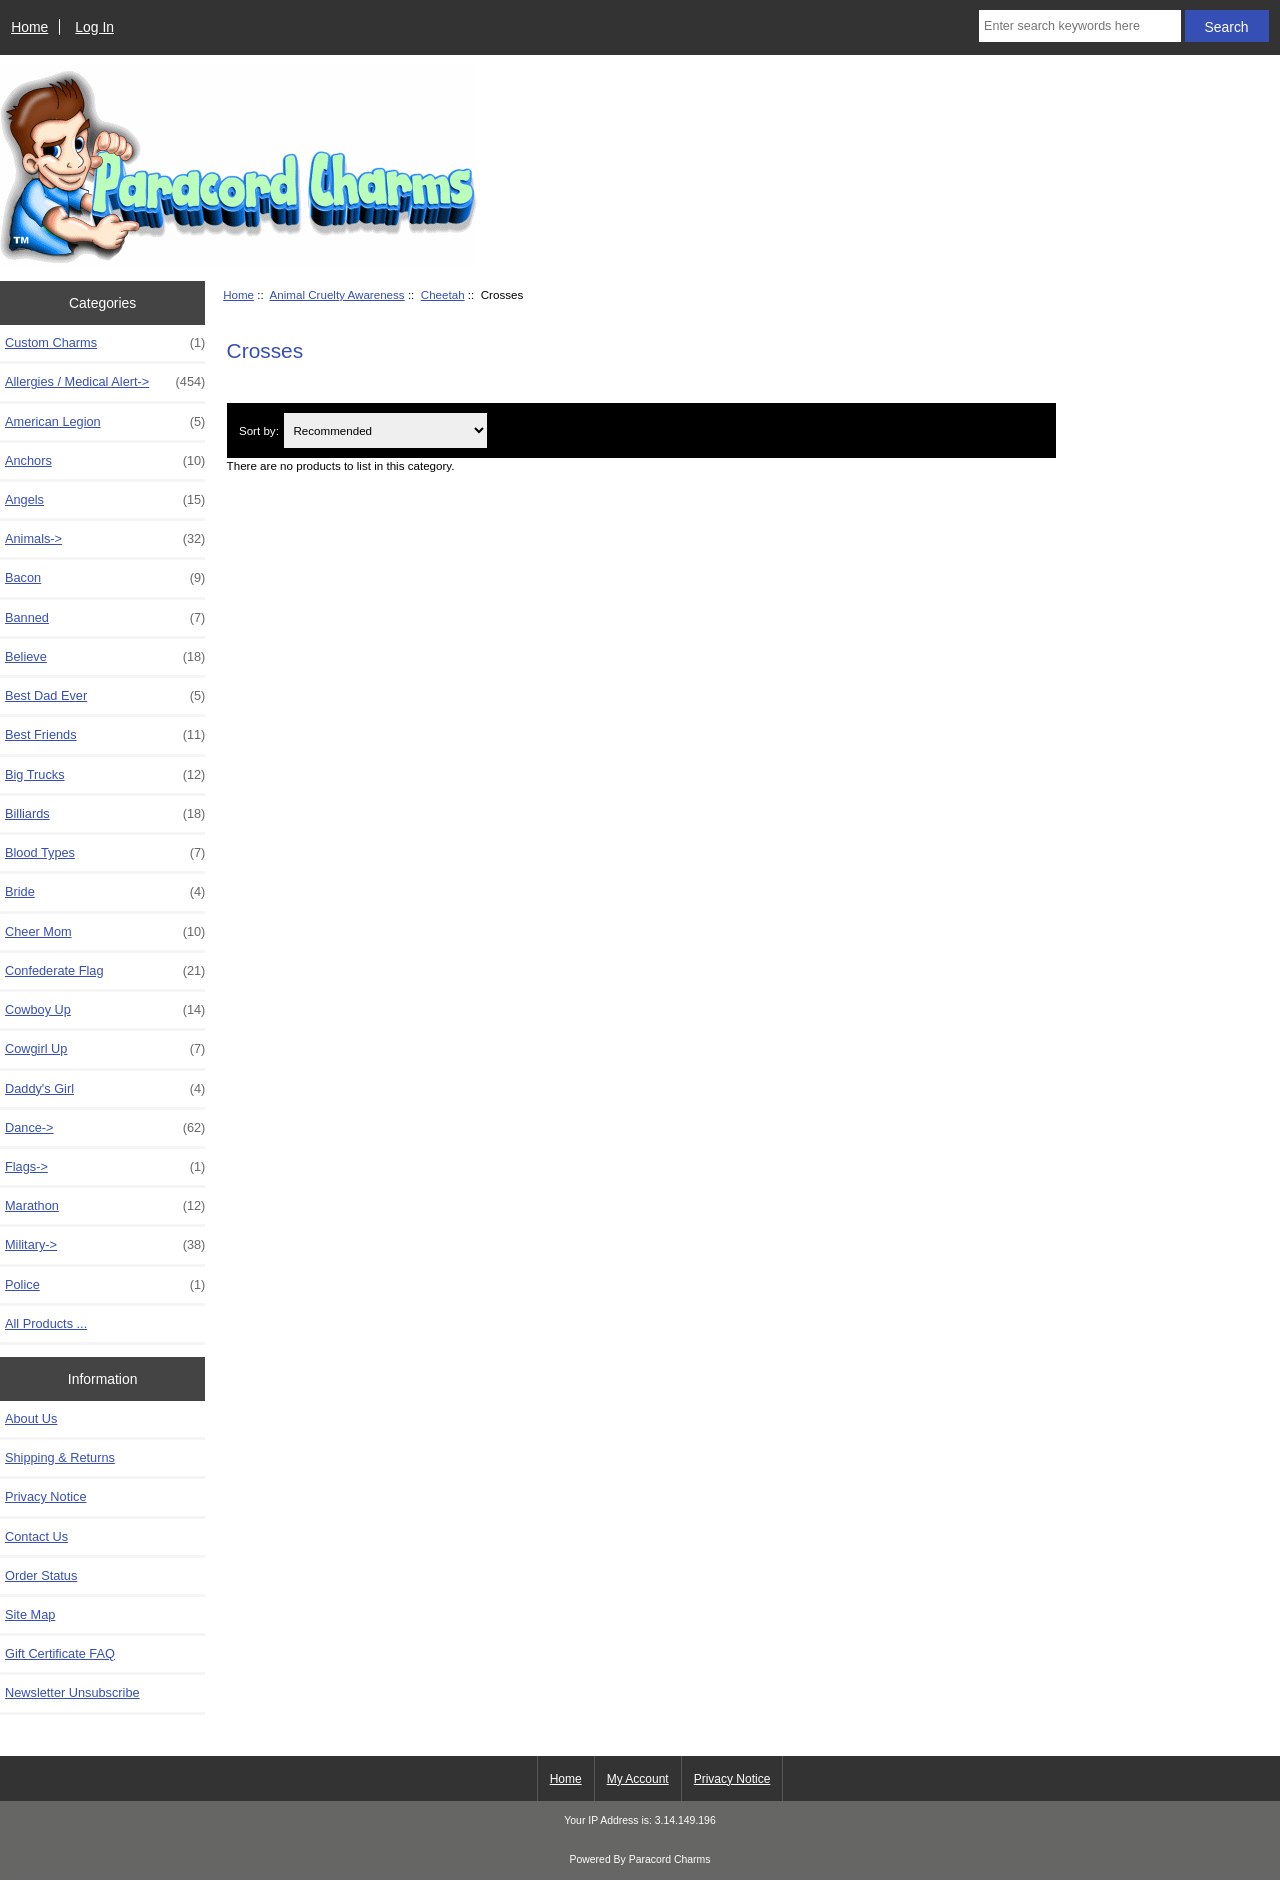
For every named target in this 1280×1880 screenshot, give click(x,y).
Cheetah (443, 294)
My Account (638, 1779)
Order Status (41, 1575)
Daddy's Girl (105, 1089)
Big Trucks (105, 775)
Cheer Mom (105, 932)
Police (105, 1285)
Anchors (105, 461)
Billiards (105, 814)
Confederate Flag (105, 971)
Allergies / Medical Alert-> (105, 382)
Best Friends (105, 735)
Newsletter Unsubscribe (72, 1692)
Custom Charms (105, 343)
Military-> (105, 1245)
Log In (94, 27)
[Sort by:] (385, 430)
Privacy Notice (45, 1496)
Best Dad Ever (105, 696)
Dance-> (105, 1128)
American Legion (105, 422)
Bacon (105, 578)
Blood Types (105, 853)
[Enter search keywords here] (1080, 26)
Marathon (105, 1206)
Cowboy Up (105, 1010)
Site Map (30, 1614)
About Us (31, 1418)
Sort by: (259, 430)
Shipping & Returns (60, 1457)
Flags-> (105, 1167)
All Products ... (46, 1323)
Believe (105, 657)
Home (29, 27)
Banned (105, 618)
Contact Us (36, 1536)
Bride (105, 892)
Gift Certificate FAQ (60, 1653)
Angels (105, 500)
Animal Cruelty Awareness (337, 294)
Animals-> (105, 539)
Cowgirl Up (105, 1049)
